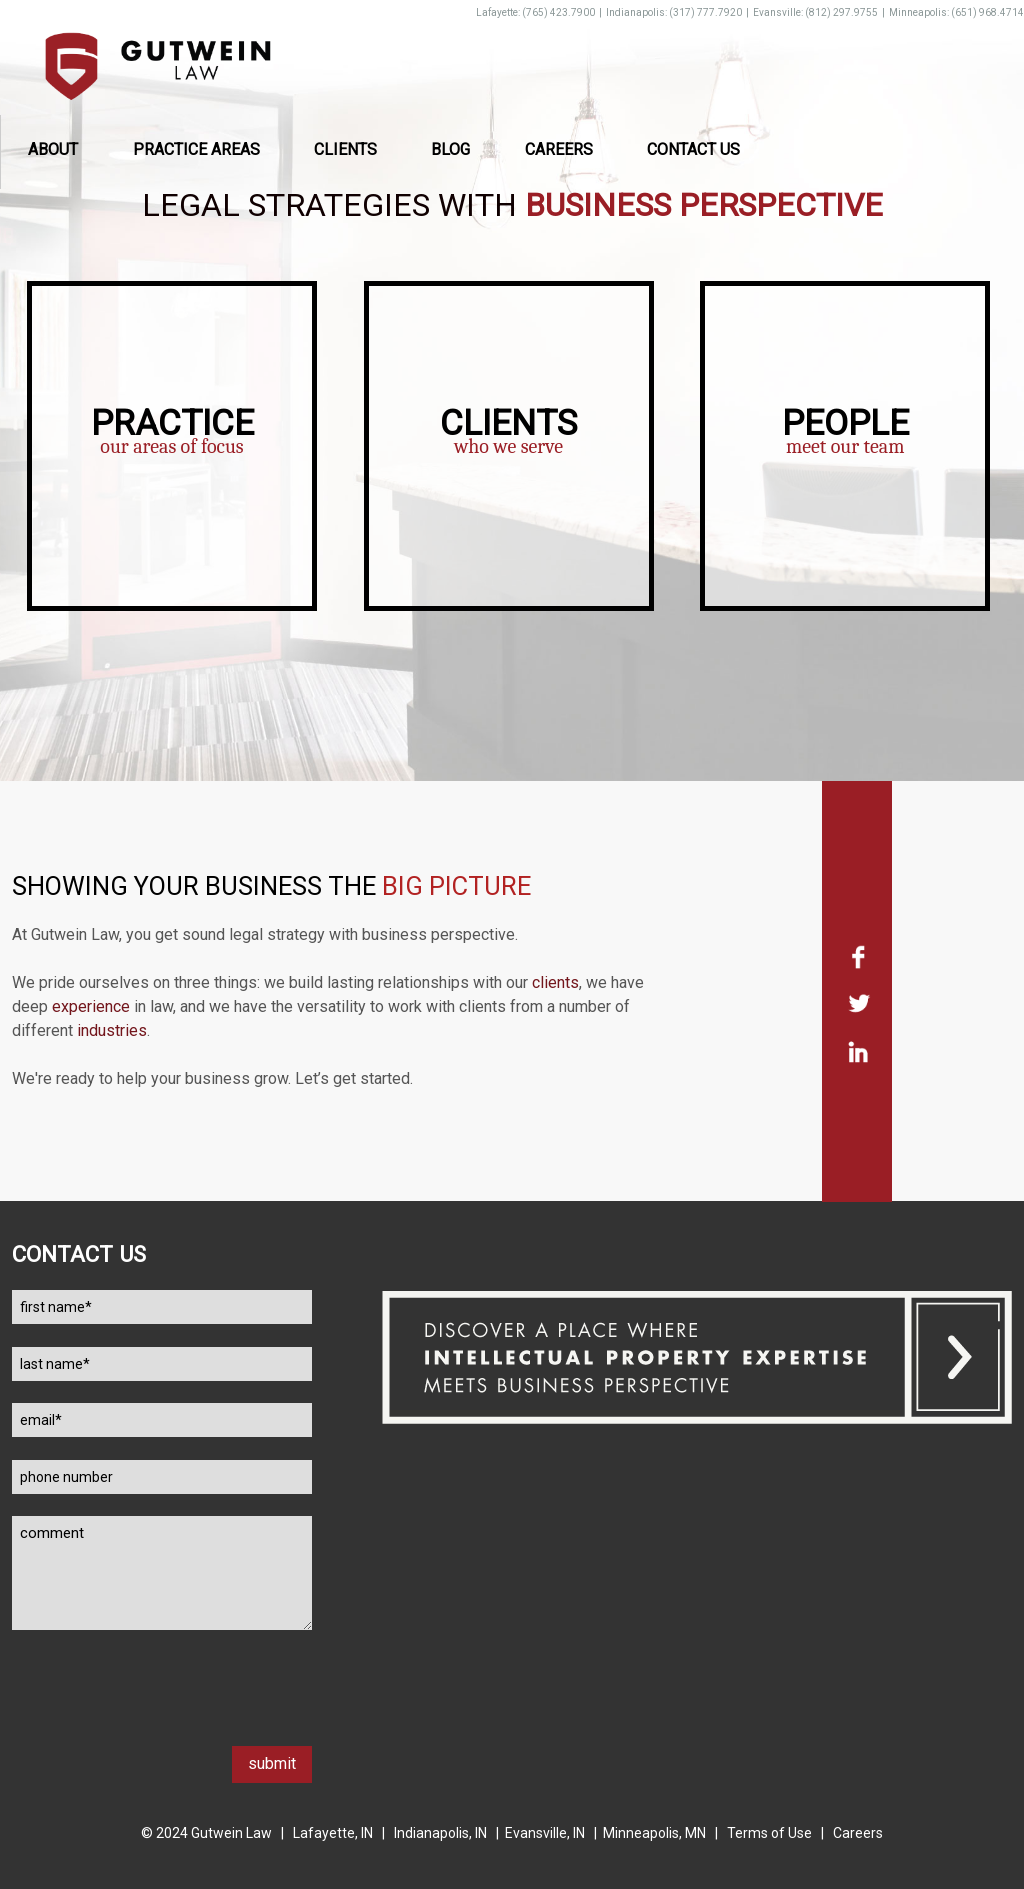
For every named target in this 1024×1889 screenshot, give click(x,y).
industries (112, 1030)
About (53, 149)
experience (91, 1006)
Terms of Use (769, 1833)
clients (555, 982)
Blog (450, 149)
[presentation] (164, 1707)
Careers (559, 149)
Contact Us (693, 149)
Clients (345, 149)
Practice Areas (196, 149)
